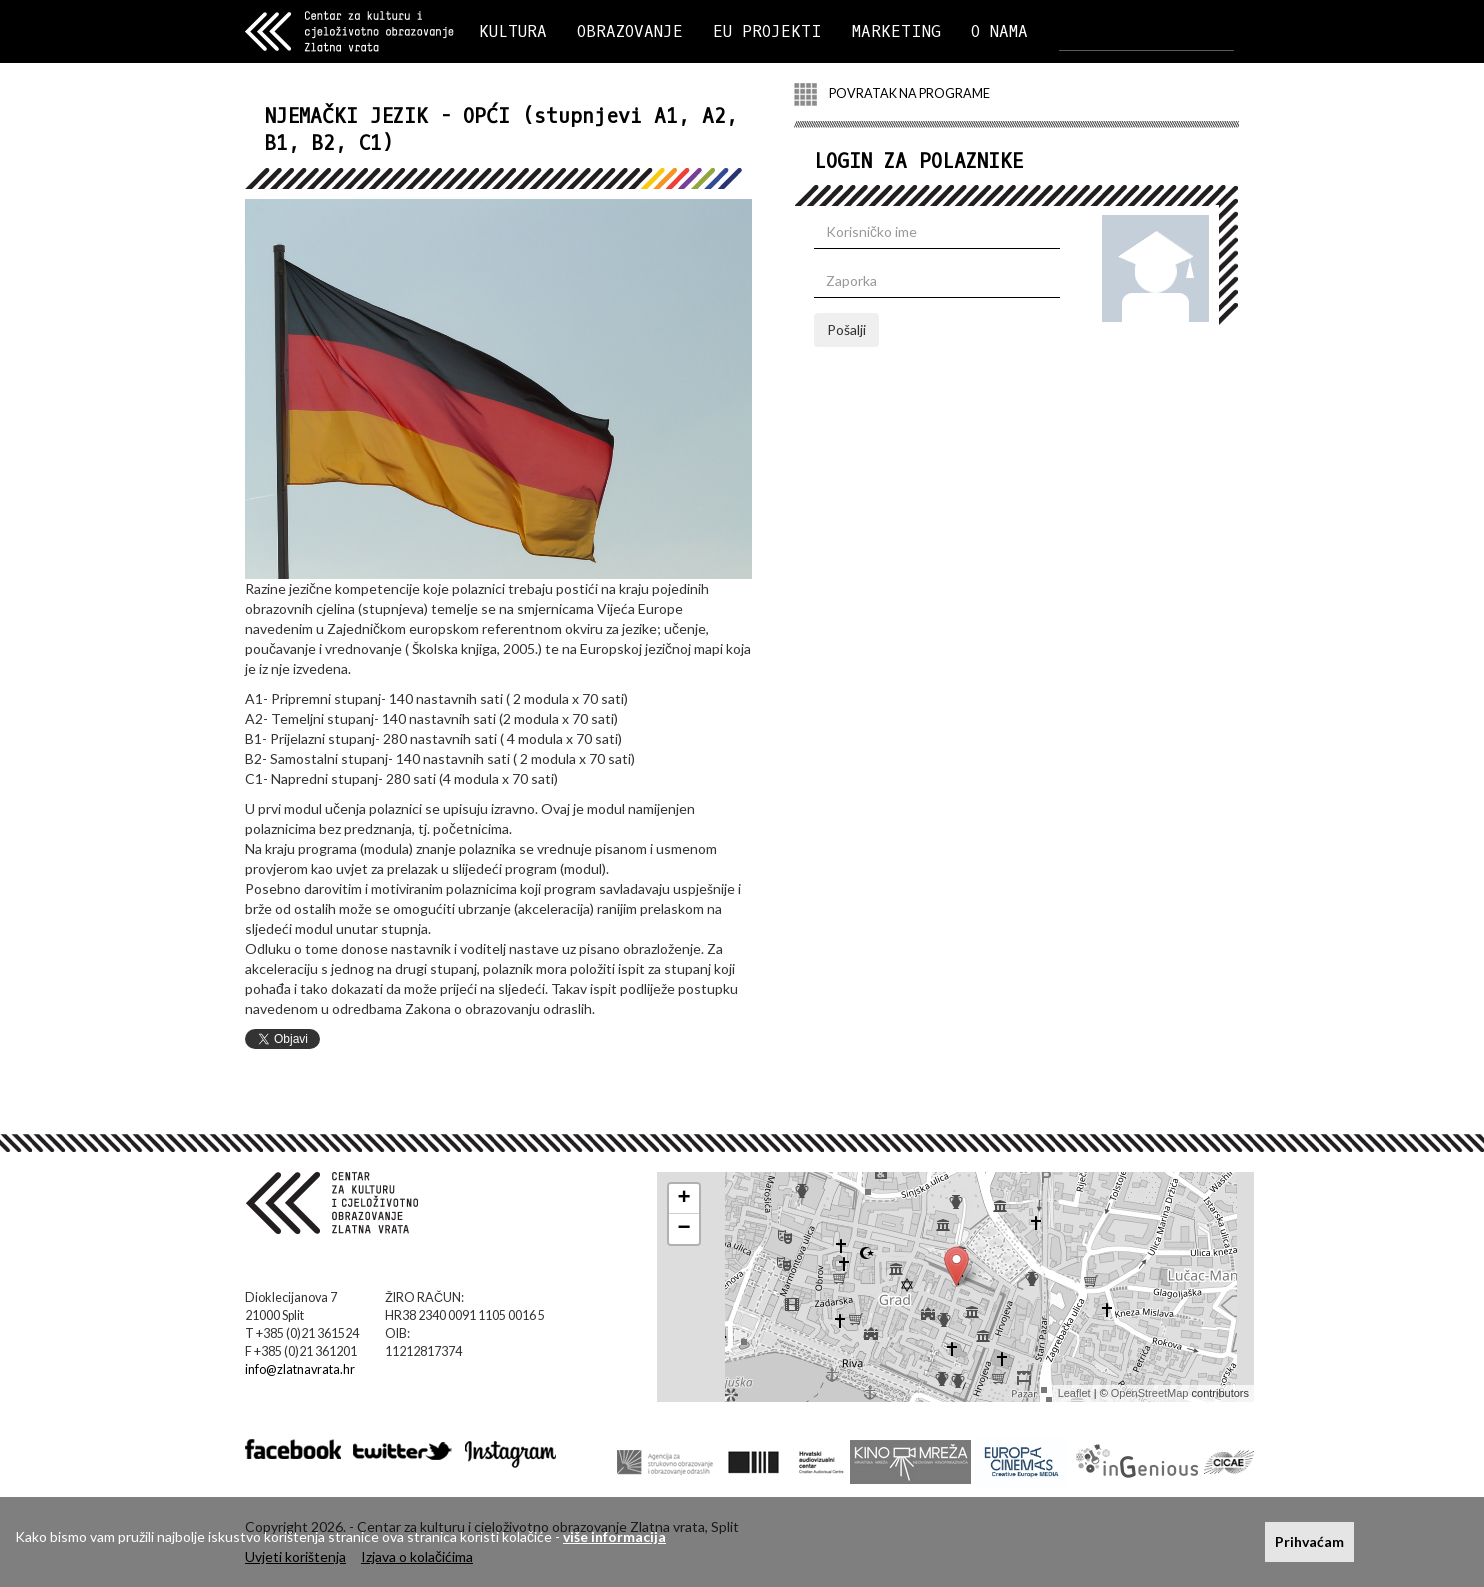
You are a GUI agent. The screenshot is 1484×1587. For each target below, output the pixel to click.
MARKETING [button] (896, 31)
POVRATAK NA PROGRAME (892, 94)
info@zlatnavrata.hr (300, 1369)
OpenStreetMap (1150, 1393)
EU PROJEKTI (767, 31)
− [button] (684, 1229)
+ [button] (684, 1199)
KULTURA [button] (513, 31)
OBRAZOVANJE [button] (630, 31)
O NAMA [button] (999, 31)
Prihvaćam (1309, 1541)
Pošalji (846, 329)
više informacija (614, 1536)
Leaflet (1074, 1393)
